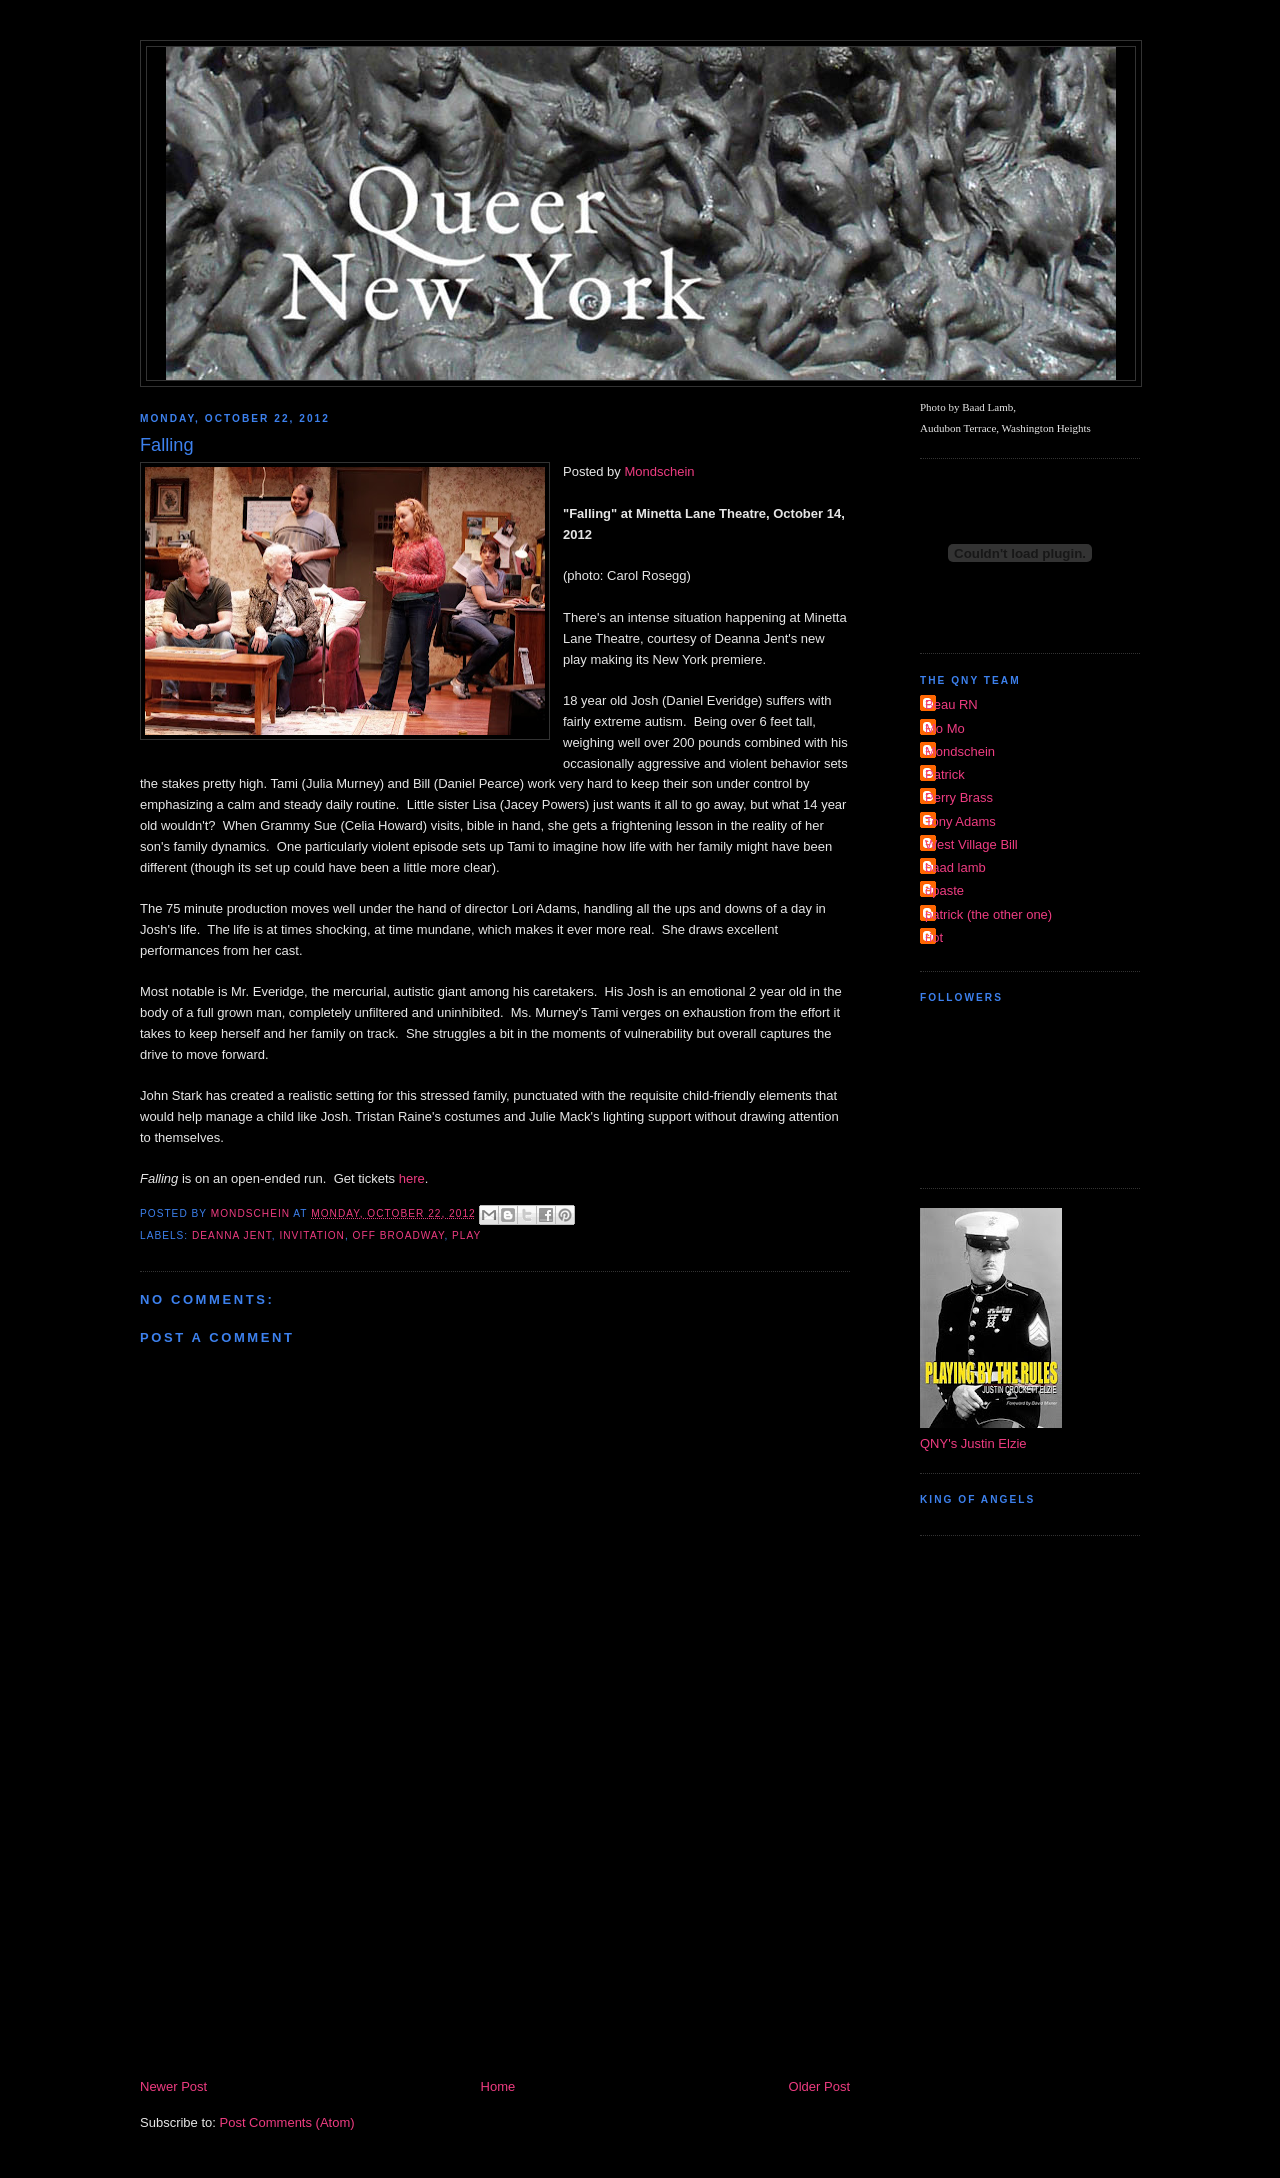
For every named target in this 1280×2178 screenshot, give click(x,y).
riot (934, 937)
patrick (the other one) (988, 914)
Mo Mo (945, 728)
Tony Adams (960, 821)
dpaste (944, 890)
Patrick (945, 774)
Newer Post (173, 2086)
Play (466, 1235)
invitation (311, 1235)
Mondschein (659, 471)
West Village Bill (971, 844)
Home (498, 2086)
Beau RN (951, 704)
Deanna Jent (232, 1235)
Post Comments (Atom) (287, 2122)
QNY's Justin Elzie (973, 1443)
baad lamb (955, 867)
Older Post (819, 2086)
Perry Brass (959, 797)
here (412, 1178)
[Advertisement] (495, 1926)
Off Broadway (399, 1235)
